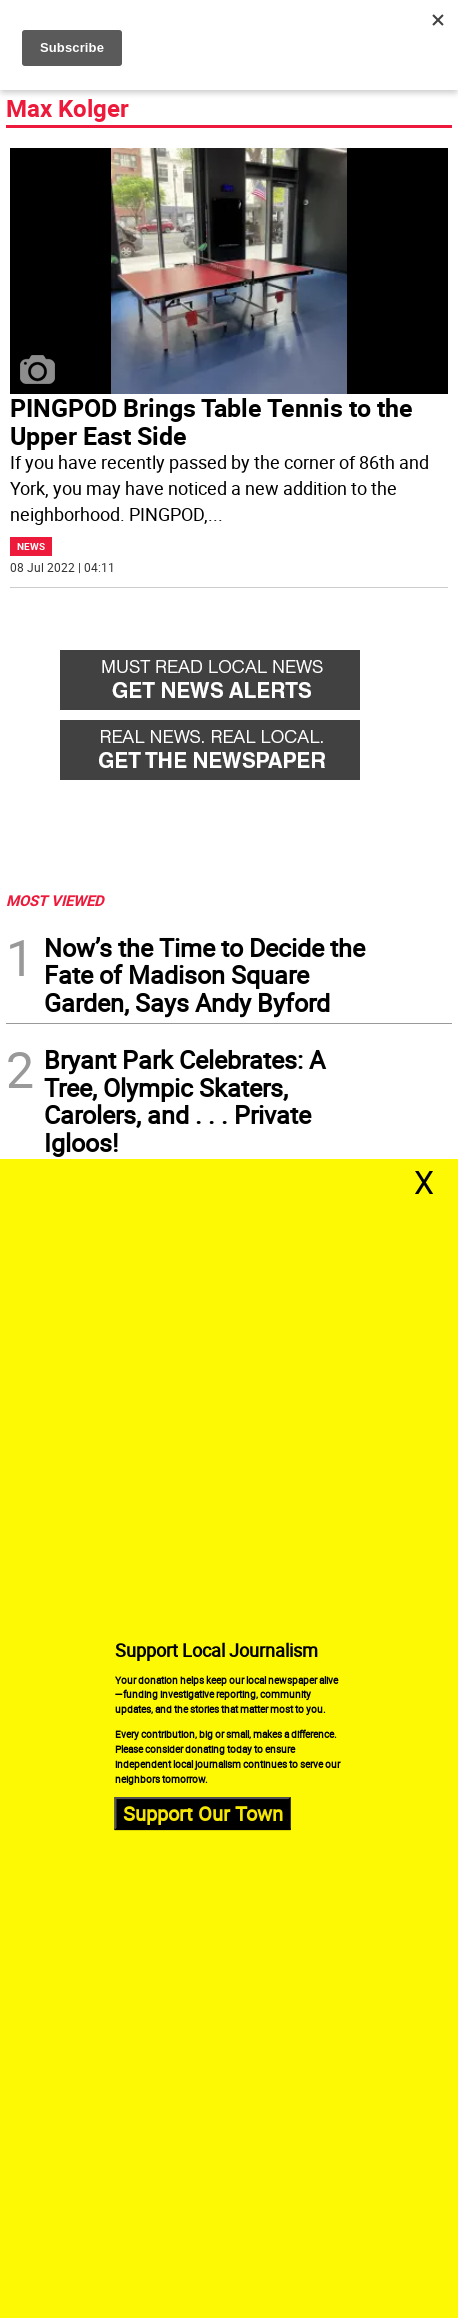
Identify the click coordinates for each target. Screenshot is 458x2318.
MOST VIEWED (55, 900)
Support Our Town (203, 1813)
